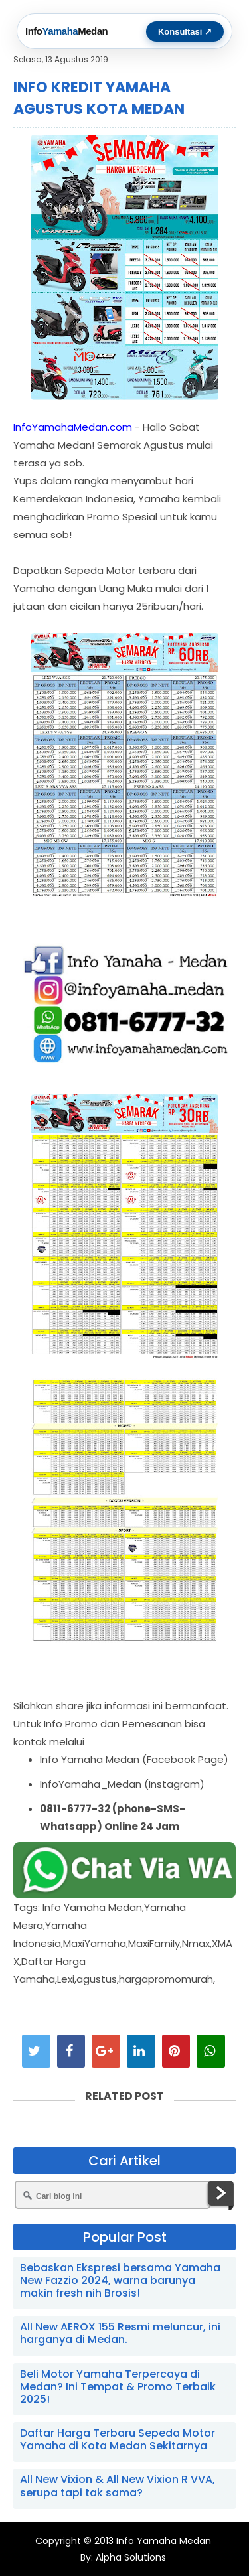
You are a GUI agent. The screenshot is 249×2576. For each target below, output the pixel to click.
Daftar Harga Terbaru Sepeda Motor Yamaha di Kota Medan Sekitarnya (117, 2439)
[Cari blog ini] (112, 2195)
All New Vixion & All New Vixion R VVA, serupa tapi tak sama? (117, 2486)
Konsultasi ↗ (185, 31)
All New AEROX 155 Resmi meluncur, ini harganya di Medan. (120, 2333)
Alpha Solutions (129, 2557)
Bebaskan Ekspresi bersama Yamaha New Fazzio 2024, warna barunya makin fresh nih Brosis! (120, 2280)
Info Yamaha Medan (163, 2540)
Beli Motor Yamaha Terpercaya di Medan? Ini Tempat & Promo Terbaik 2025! (118, 2386)
